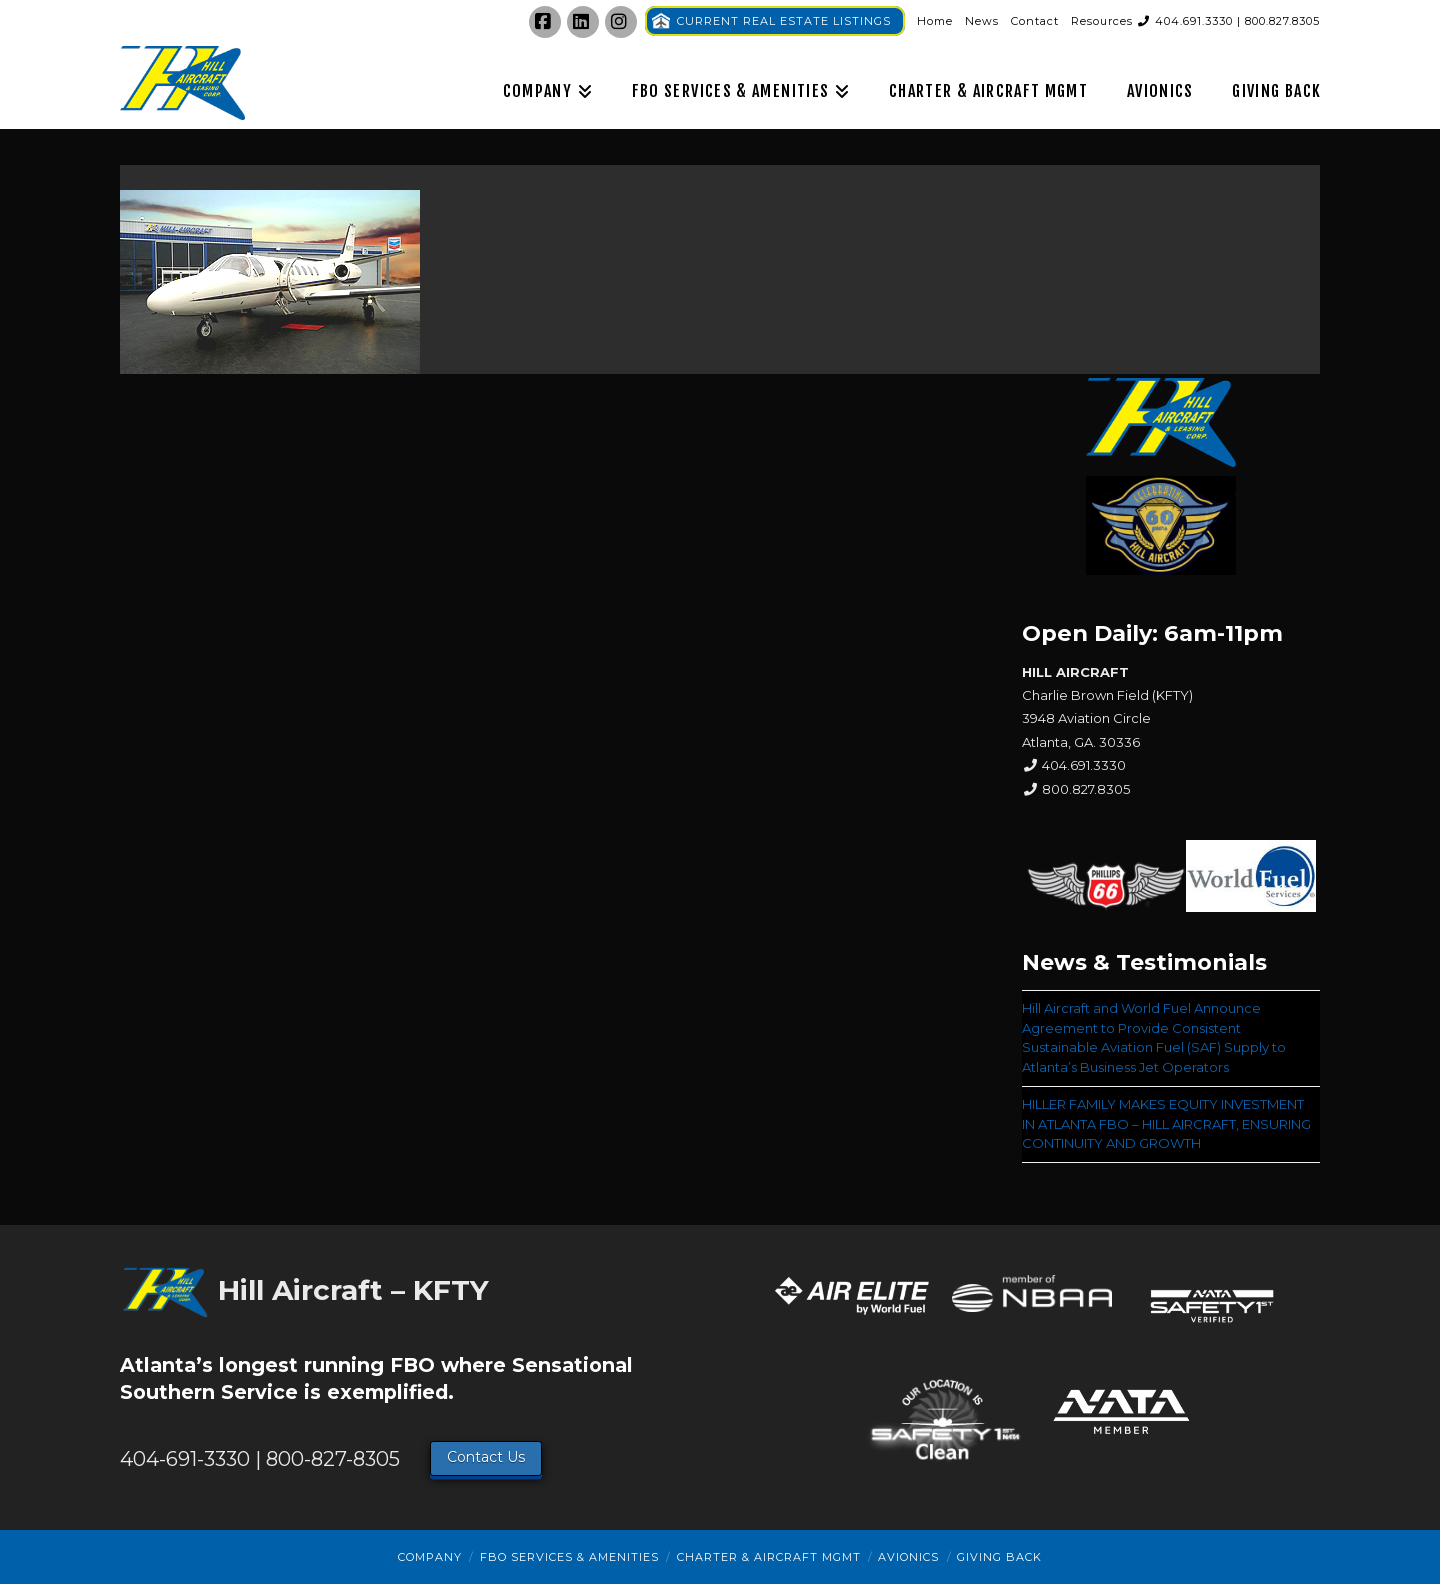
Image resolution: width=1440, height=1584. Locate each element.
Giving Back (999, 1557)
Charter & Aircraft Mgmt (769, 1557)
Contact (1035, 21)
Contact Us (486, 1457)
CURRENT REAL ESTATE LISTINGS (784, 21)
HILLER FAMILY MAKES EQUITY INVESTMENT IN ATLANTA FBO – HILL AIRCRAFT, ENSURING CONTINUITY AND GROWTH (1166, 1123)
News (982, 21)
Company (430, 1557)
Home (935, 21)
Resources (1102, 21)
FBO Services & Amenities (569, 1557)
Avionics (908, 1557)
